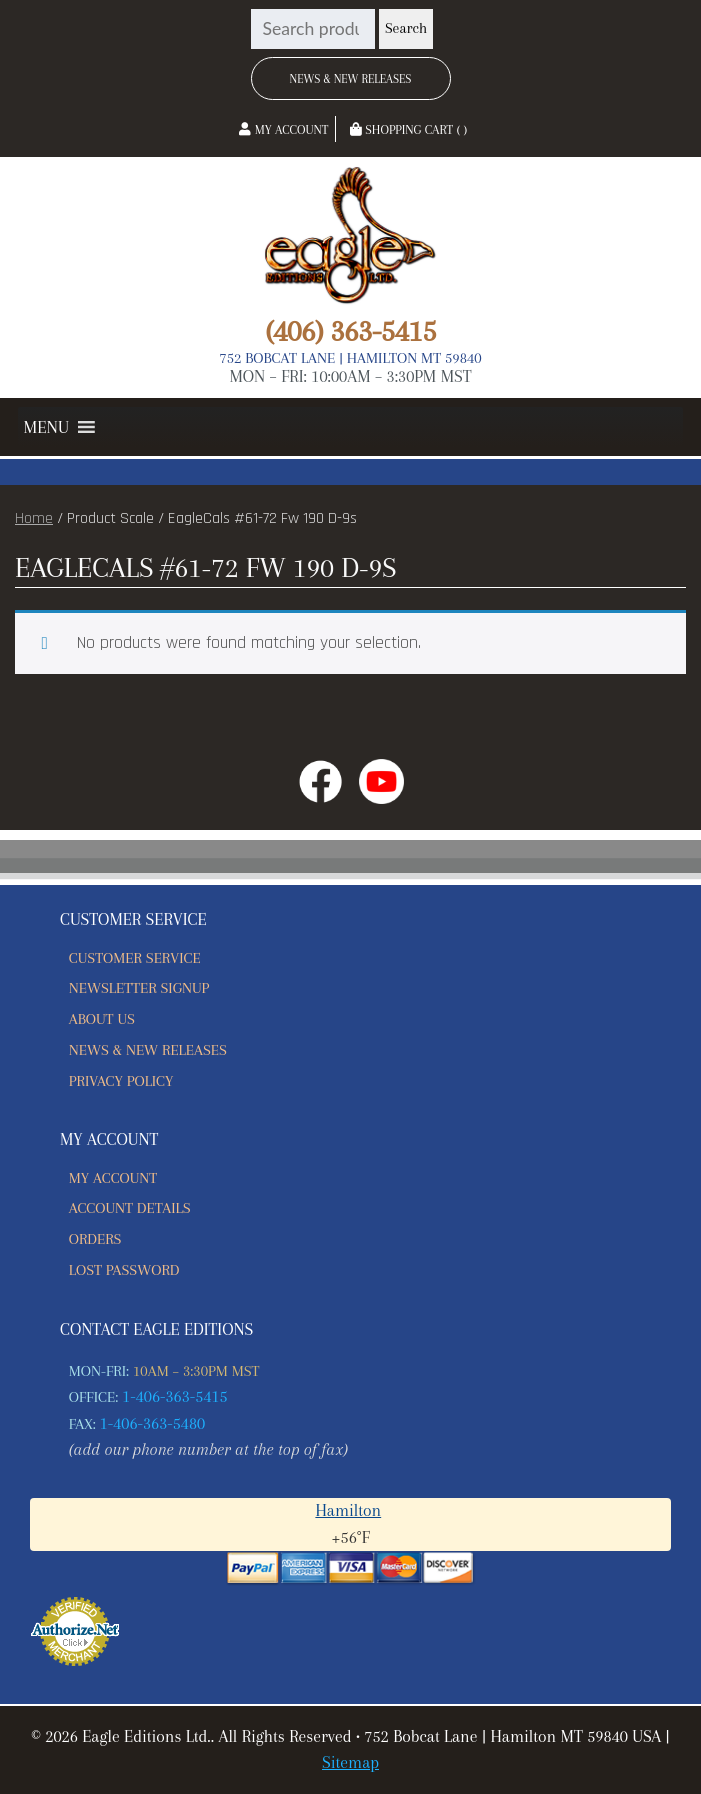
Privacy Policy (121, 1081)
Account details (130, 1208)
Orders (95, 1239)
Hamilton (348, 1510)
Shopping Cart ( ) (408, 130)
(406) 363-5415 (350, 331)
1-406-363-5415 (175, 1396)
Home (34, 518)
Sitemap (350, 1762)
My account (113, 1178)
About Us (102, 1019)
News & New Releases (351, 79)
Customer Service (135, 958)
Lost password (124, 1270)
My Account (283, 130)
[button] (46, 427)
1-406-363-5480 (153, 1423)
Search (406, 28)
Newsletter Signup (139, 988)
